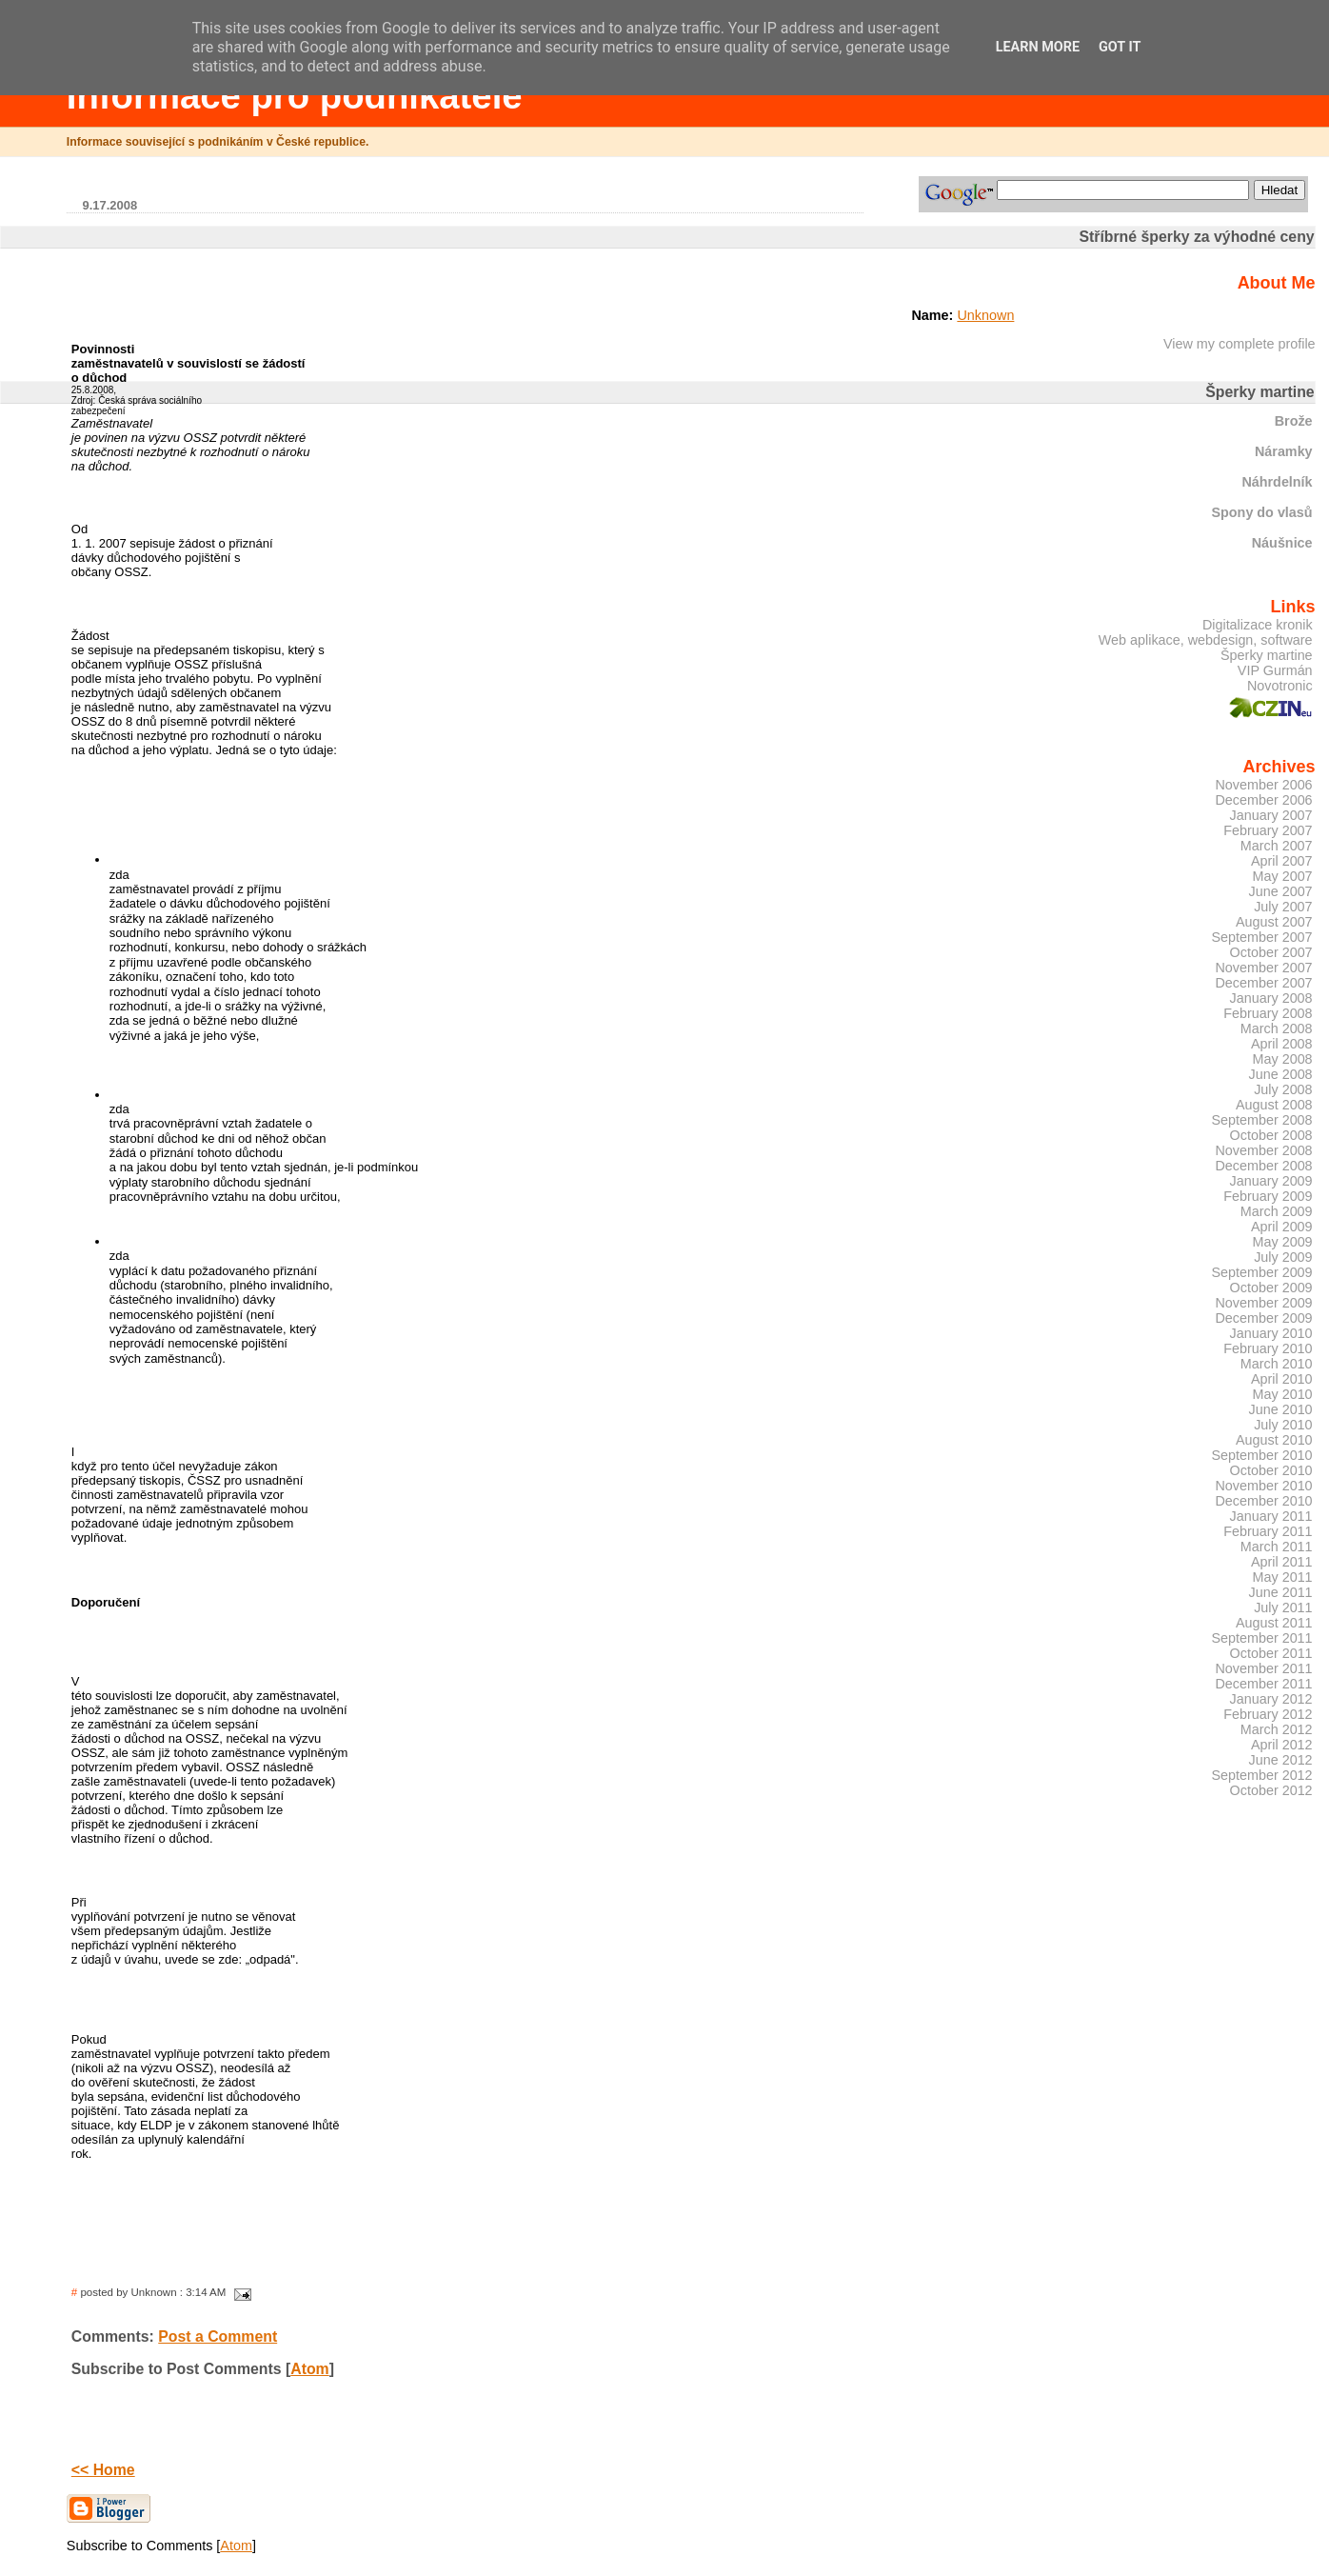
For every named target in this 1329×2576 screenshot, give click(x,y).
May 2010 (1283, 1394)
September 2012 (1261, 1775)
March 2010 (1276, 1363)
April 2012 (1282, 1744)
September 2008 (1261, 1120)
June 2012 (1281, 1759)
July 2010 (1283, 1424)
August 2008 (1274, 1104)
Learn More (1038, 47)
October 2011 (1271, 1653)
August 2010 (1274, 1440)
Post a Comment (217, 2336)
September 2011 (1261, 1638)
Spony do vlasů (1261, 512)
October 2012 (1271, 1790)
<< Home (103, 2470)
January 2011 (1271, 1516)
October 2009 (1271, 1287)
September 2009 (1261, 1272)
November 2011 (1263, 1668)
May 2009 (1283, 1241)
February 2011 (1267, 1531)
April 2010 (1282, 1379)
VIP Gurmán (1275, 670)
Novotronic (1280, 685)
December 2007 (1263, 982)
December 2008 (1263, 1165)
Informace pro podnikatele (295, 95)
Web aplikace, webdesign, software (1206, 640)
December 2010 (1263, 1500)
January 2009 (1271, 1180)
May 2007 (1283, 876)
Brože (1294, 421)
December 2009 (1263, 1318)
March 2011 (1276, 1546)
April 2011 (1282, 1561)
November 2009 (1263, 1302)
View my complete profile (1239, 343)
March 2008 (1276, 1028)
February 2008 (1267, 1013)
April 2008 (1282, 1043)
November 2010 (1263, 1485)
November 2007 (1263, 967)
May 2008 (1283, 1059)
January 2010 (1271, 1333)
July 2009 (1283, 1257)
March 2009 (1276, 1211)
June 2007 (1281, 891)
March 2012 (1276, 1729)
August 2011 (1274, 1622)
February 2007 (1267, 830)
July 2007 (1283, 906)
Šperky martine (1266, 655)
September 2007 (1261, 937)
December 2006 (1263, 800)
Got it (1120, 47)
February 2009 (1267, 1196)
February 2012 (1267, 1714)
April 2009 (1282, 1226)
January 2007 (1271, 815)
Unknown (985, 315)
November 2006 (1263, 784)
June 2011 (1281, 1592)
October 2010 (1271, 1470)
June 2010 (1281, 1409)
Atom (309, 2369)
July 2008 (1283, 1089)
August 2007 (1274, 921)
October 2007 (1271, 952)
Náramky (1284, 451)
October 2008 (1271, 1135)
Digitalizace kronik (1257, 624)
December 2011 (1263, 1683)
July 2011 (1283, 1607)
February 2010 (1267, 1348)
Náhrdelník (1276, 481)
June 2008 (1281, 1074)
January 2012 (1271, 1699)
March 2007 (1276, 845)
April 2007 (1282, 861)
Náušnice (1282, 542)
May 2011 (1283, 1577)
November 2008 (1263, 1150)
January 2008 (1271, 998)
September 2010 (1261, 1455)
